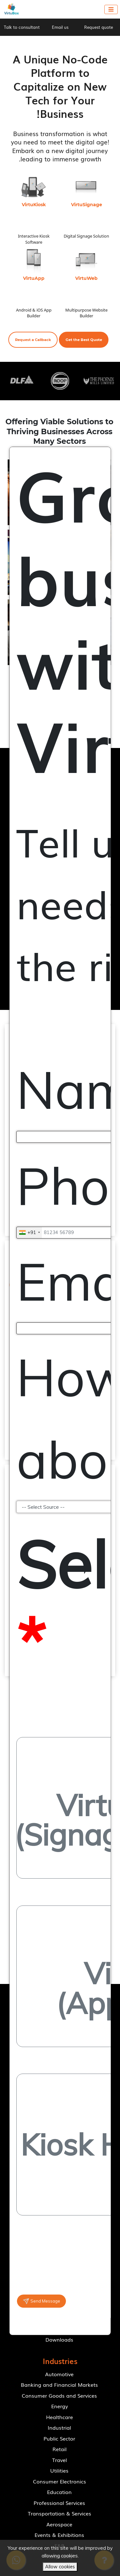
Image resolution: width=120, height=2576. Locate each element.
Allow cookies (60, 2567)
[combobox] (29, 1232)
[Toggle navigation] (111, 9)
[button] (84, 340)
